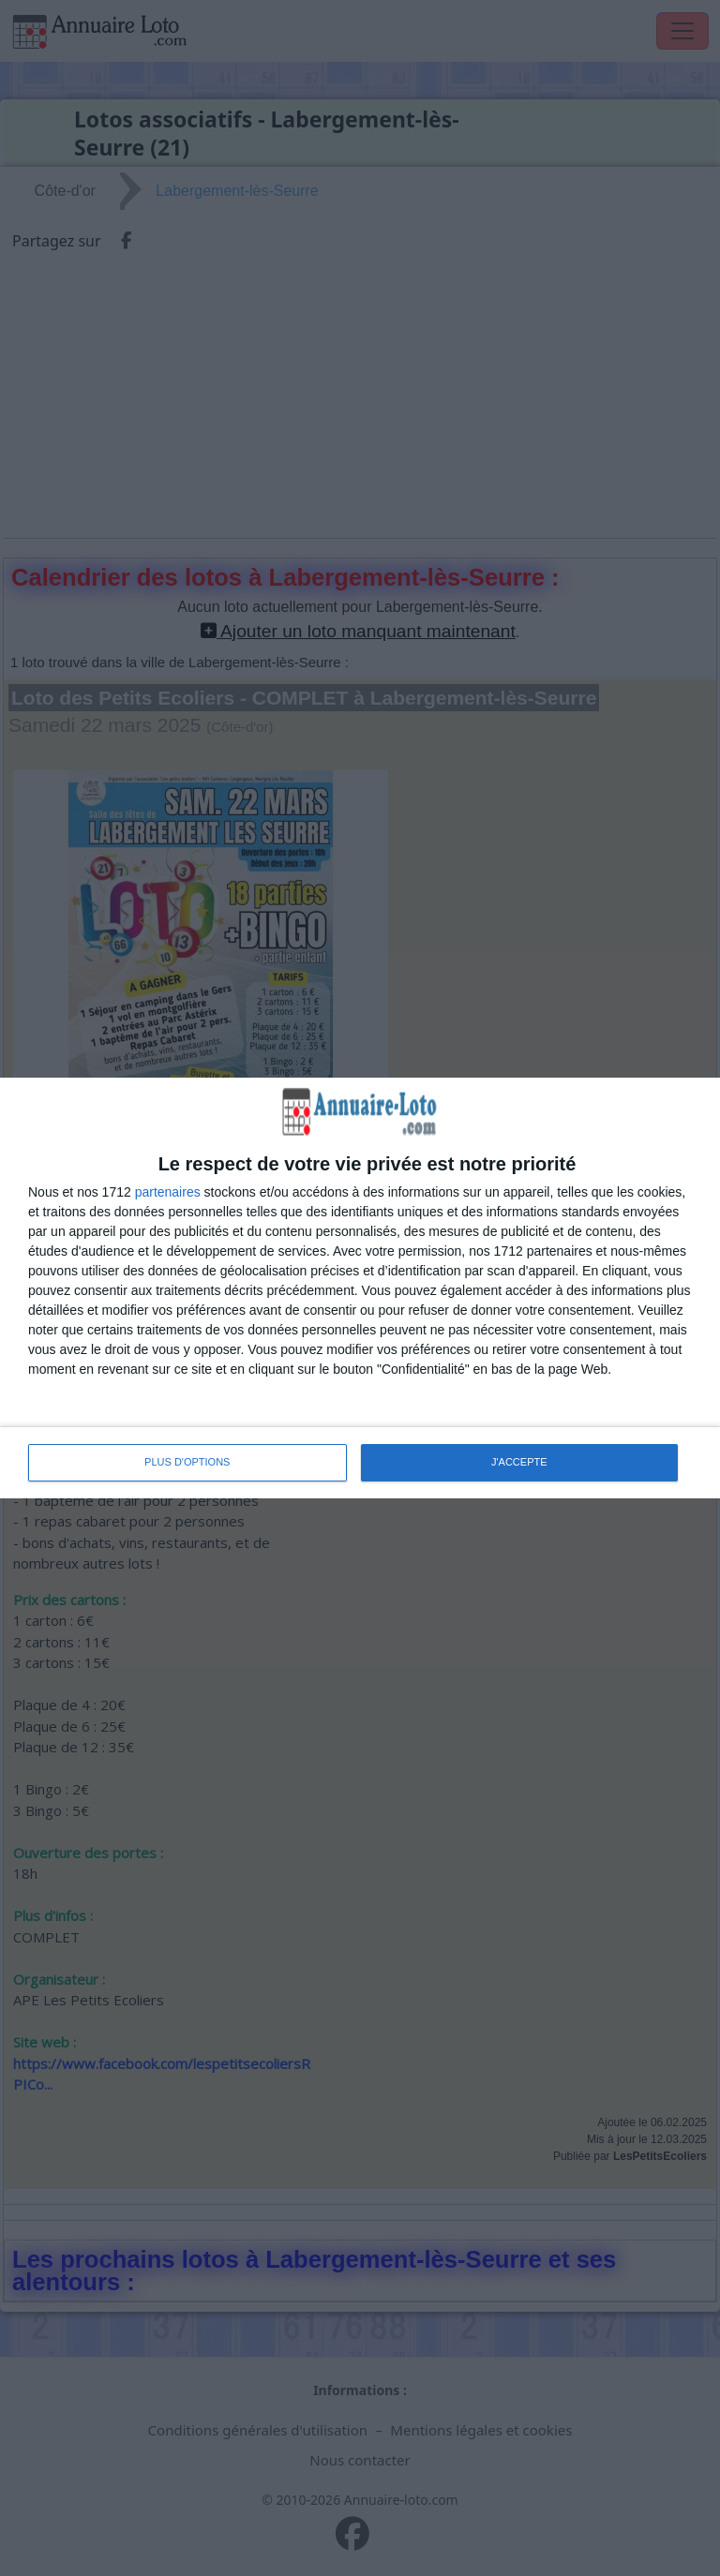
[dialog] (360, 1287)
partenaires (168, 1192)
